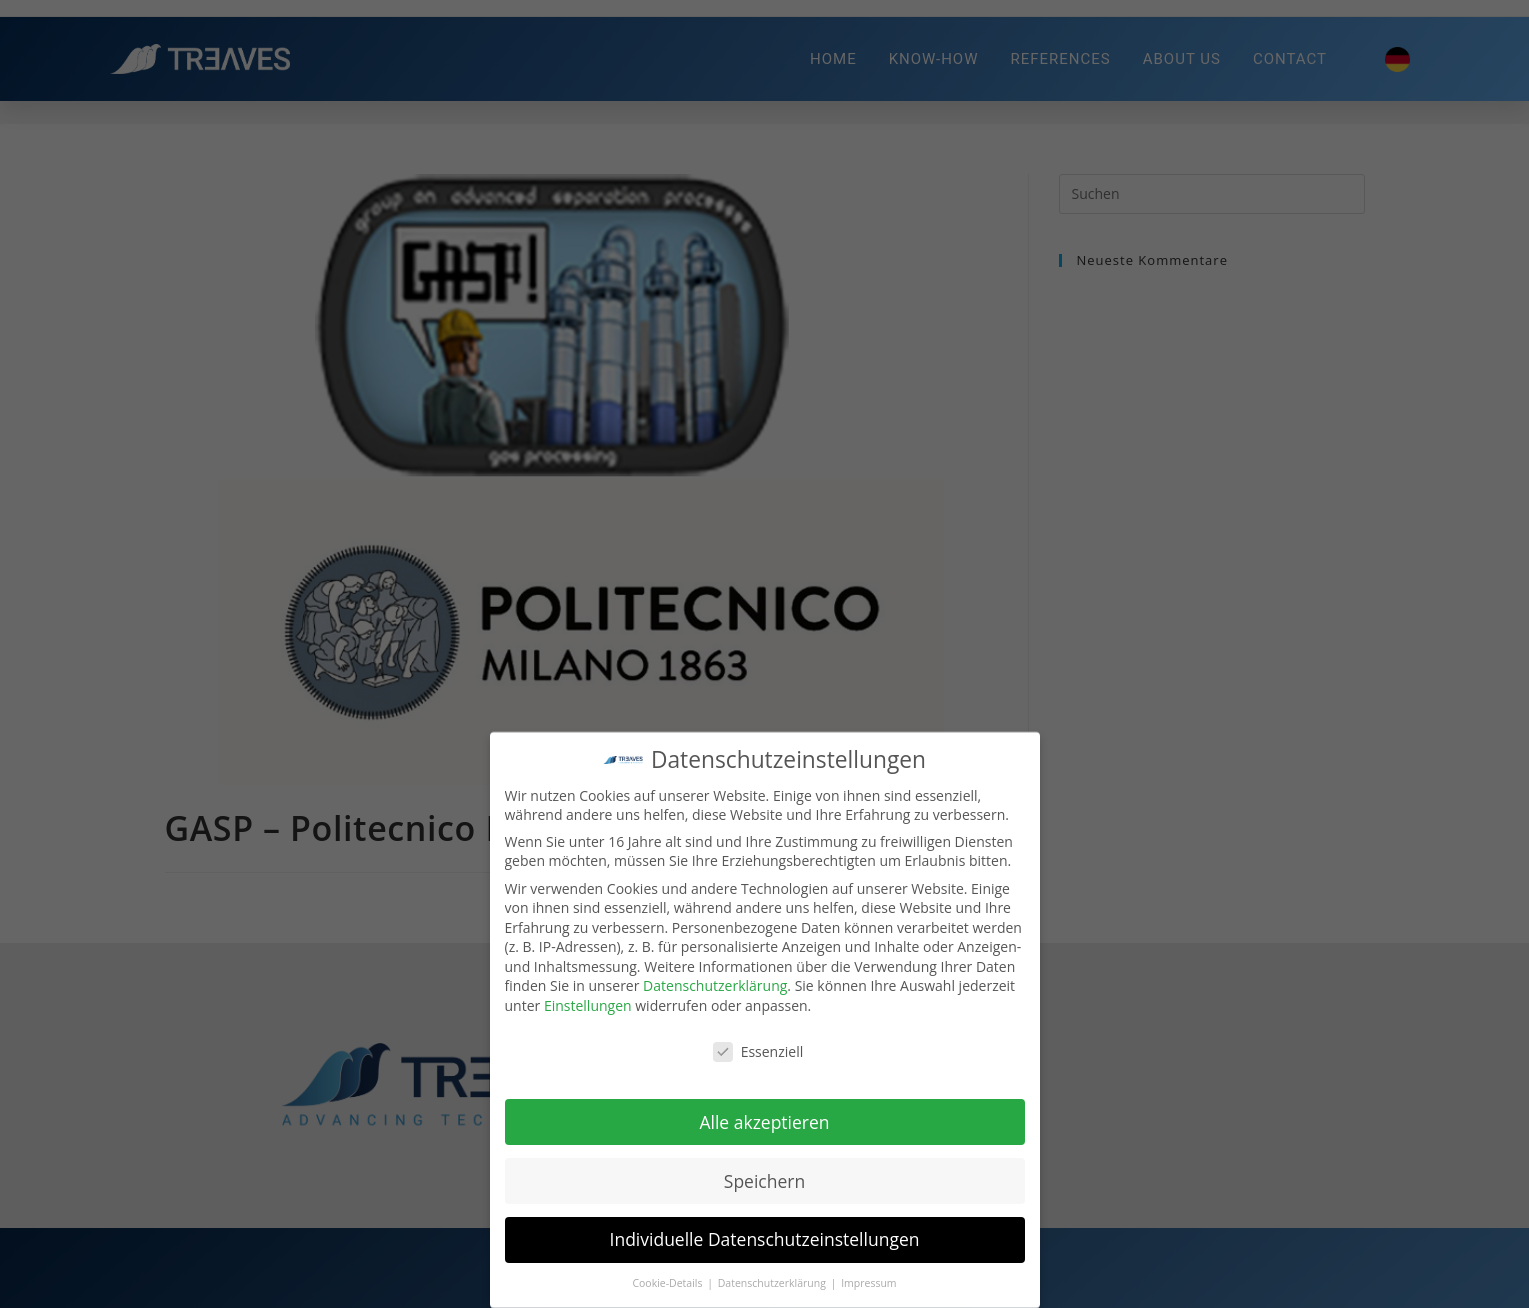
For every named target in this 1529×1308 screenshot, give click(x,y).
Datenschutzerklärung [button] (773, 1283)
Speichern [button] (764, 1181)
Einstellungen (588, 1005)
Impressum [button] (868, 1283)
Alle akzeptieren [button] (764, 1122)
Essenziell (758, 1051)
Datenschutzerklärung (715, 986)
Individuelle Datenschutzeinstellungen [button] (765, 1240)
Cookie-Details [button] (668, 1283)
